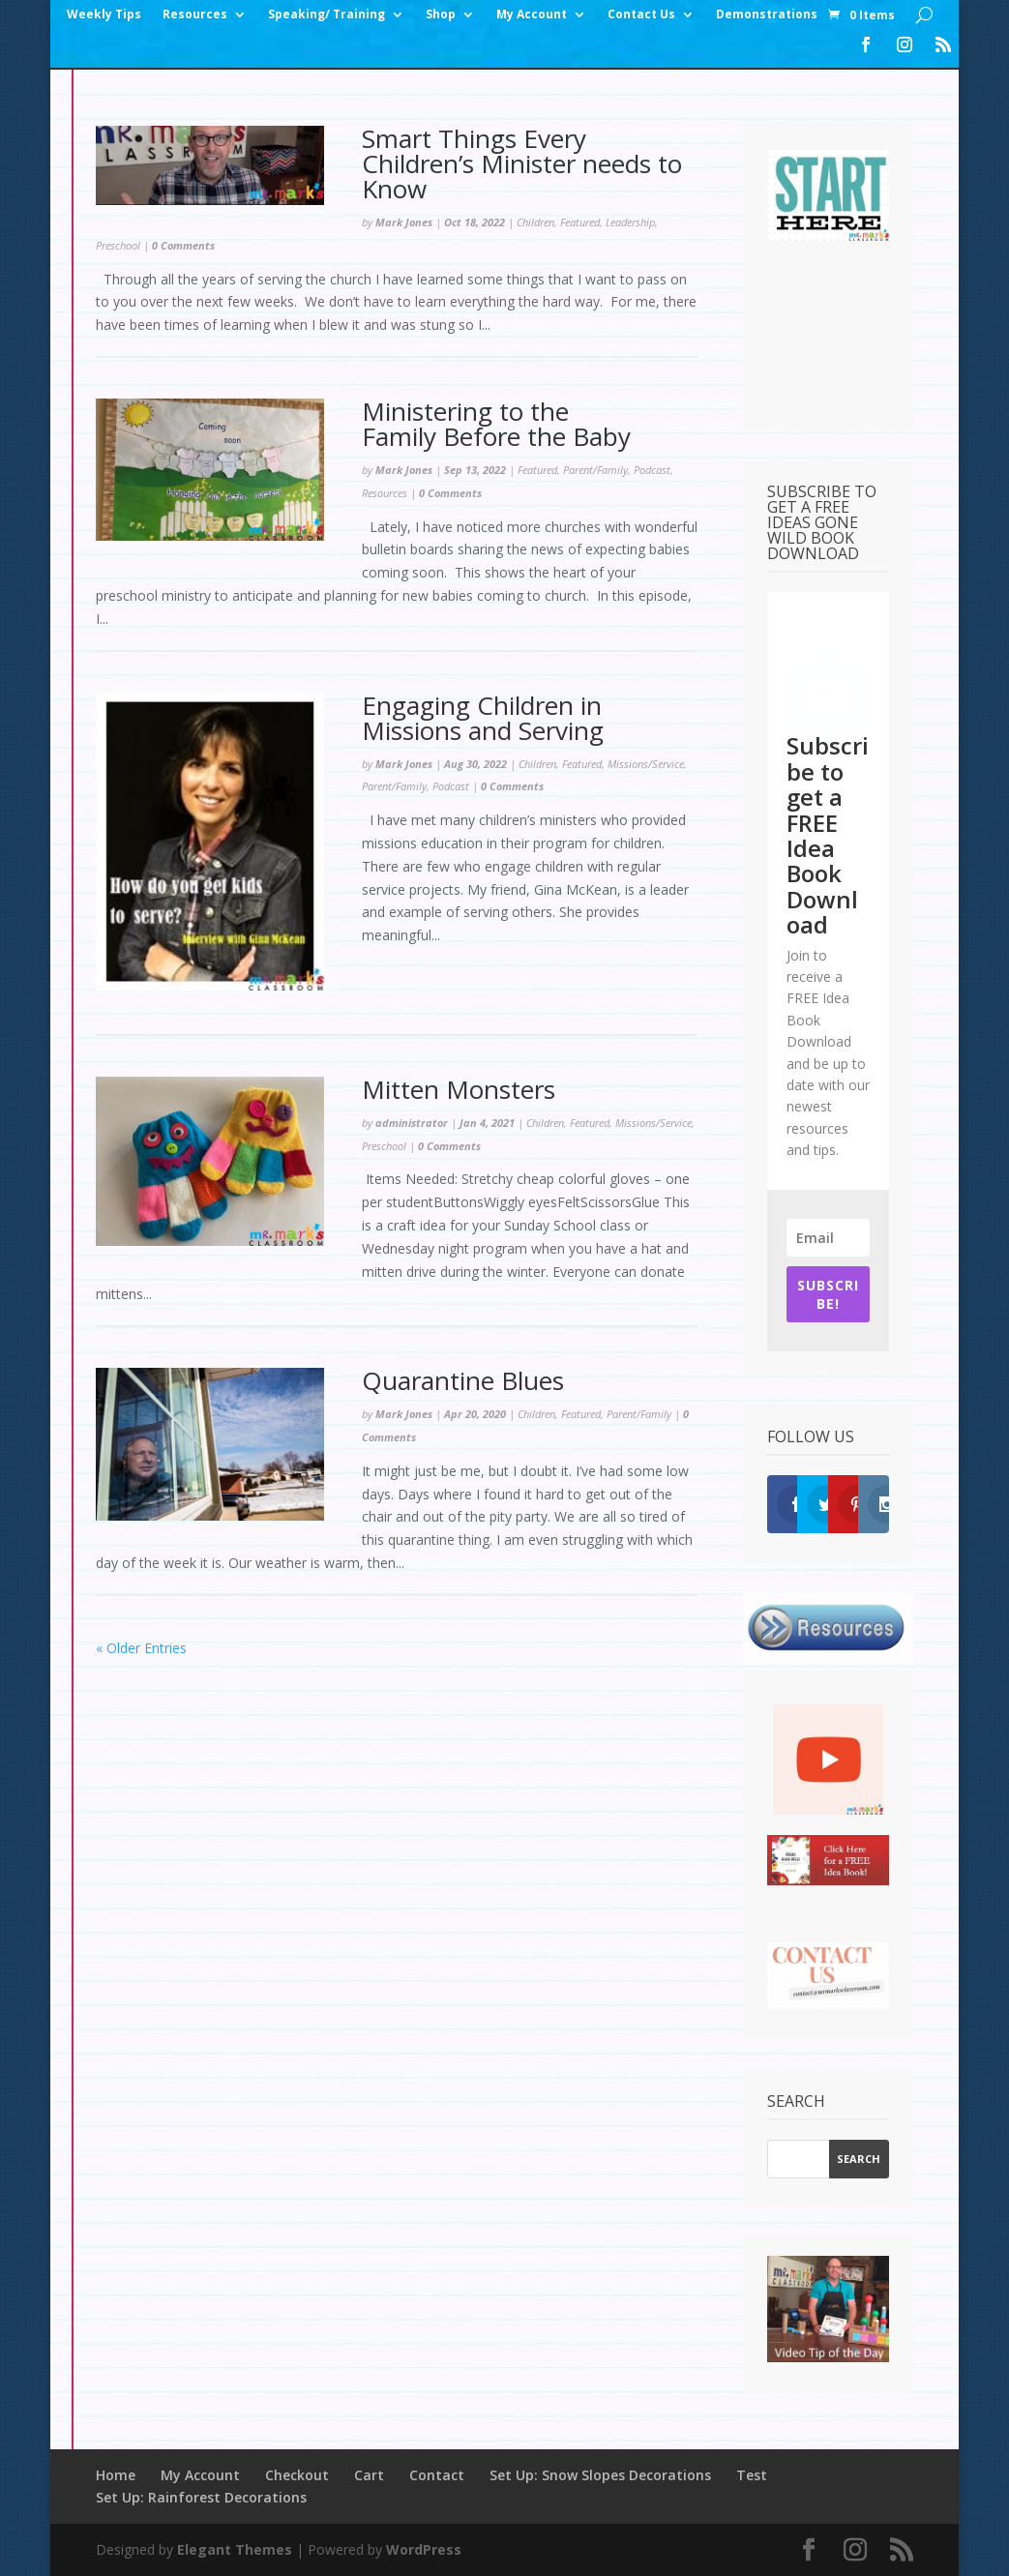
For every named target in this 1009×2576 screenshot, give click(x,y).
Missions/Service (646, 763)
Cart (369, 2475)
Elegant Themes (234, 2549)
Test (751, 2475)
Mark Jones (403, 222)
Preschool (118, 245)
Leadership (630, 222)
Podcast (652, 469)
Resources (195, 15)
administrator (411, 1122)
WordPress (423, 2549)
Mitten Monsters (458, 1089)
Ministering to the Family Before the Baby (500, 424)
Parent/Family (595, 469)
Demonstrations (766, 15)
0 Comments (183, 245)
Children (535, 222)
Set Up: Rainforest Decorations (201, 2497)
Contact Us (641, 15)
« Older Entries (141, 1648)
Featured (580, 222)
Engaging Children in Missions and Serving (486, 718)
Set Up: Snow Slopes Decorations (600, 2475)
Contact (436, 2475)
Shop (441, 15)
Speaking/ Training (326, 15)
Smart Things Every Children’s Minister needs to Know (522, 163)
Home (115, 2475)
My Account (531, 15)
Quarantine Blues (463, 1380)
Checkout (297, 2475)
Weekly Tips (104, 15)
